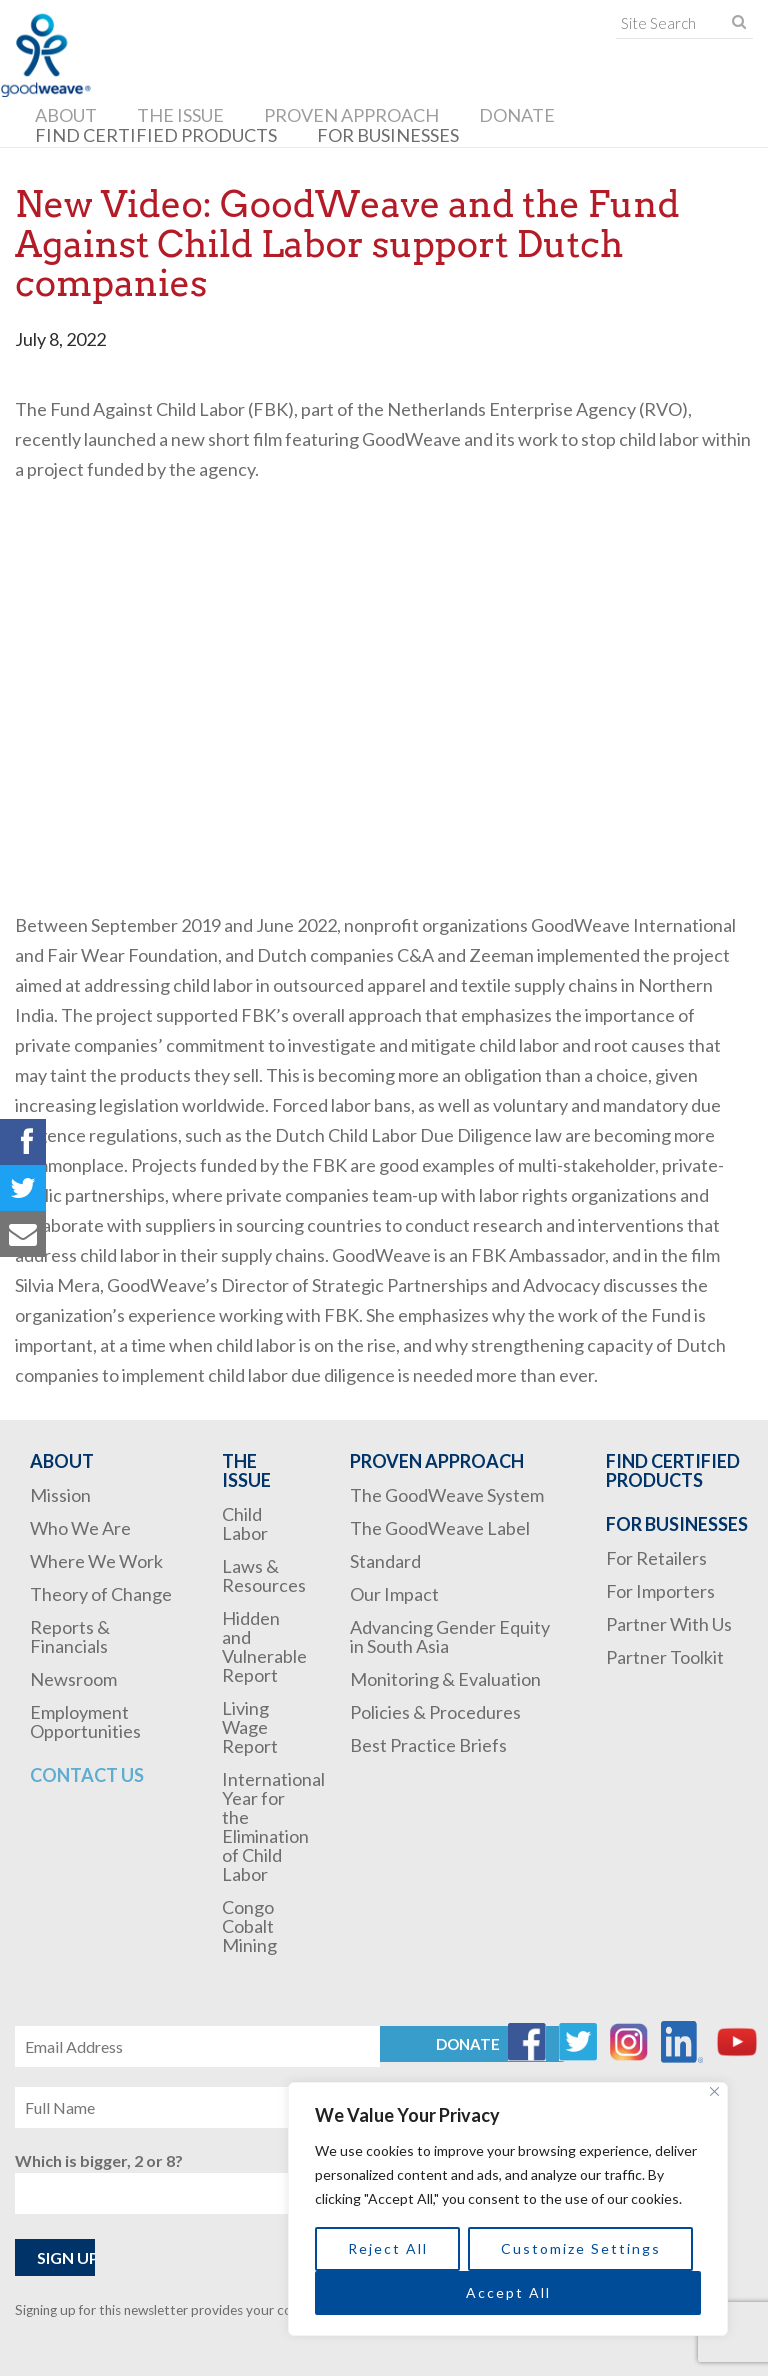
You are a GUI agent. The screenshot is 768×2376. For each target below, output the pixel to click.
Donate (517, 115)
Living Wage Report (250, 1727)
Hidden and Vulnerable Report (264, 1646)
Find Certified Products (156, 135)
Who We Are (80, 1528)
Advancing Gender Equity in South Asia (450, 1636)
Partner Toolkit (665, 1657)
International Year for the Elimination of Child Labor (273, 1826)
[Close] (714, 2091)
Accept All (508, 2292)
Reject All (388, 2248)
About (66, 115)
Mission (60, 1495)
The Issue (180, 115)
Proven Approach (351, 115)
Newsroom (73, 1679)
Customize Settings (581, 2248)
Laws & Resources (264, 1575)
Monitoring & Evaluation (445, 1679)
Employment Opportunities (85, 1721)
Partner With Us (669, 1624)
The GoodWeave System (447, 1495)
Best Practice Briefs (428, 1745)
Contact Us (87, 1775)
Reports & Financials (70, 1636)
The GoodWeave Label (440, 1528)
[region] (508, 2209)
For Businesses (388, 135)
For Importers (660, 1591)
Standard (385, 1561)
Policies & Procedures (435, 1712)
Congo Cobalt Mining (249, 1926)
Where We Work (96, 1561)
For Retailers (656, 1558)
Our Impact (394, 1594)
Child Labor (245, 1523)
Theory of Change (101, 1594)
